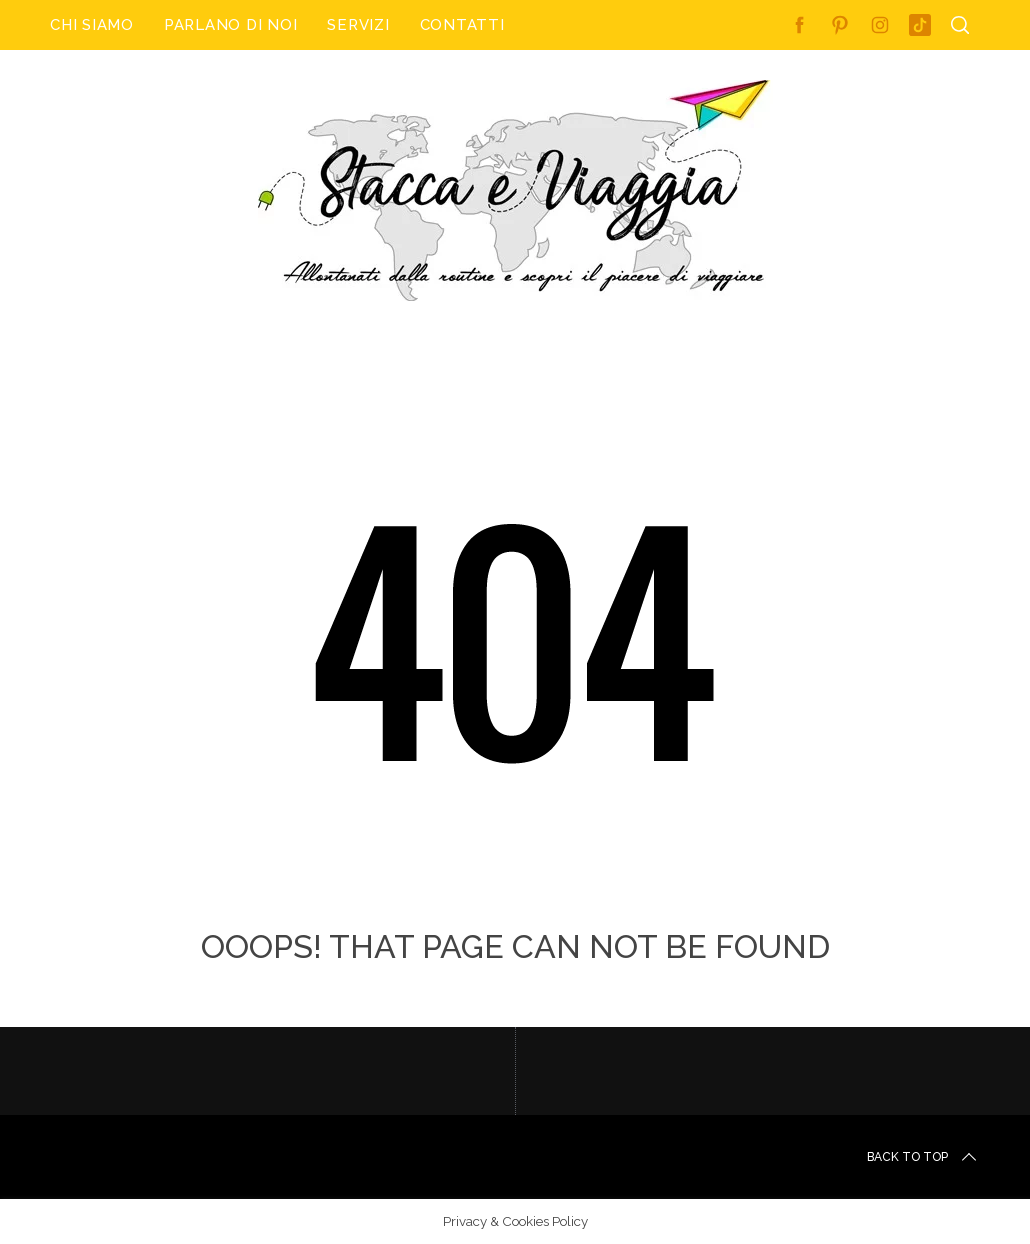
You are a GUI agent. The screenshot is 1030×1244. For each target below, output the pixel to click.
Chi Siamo (92, 25)
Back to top (923, 1157)
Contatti (462, 25)
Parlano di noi (231, 25)
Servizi (358, 25)
